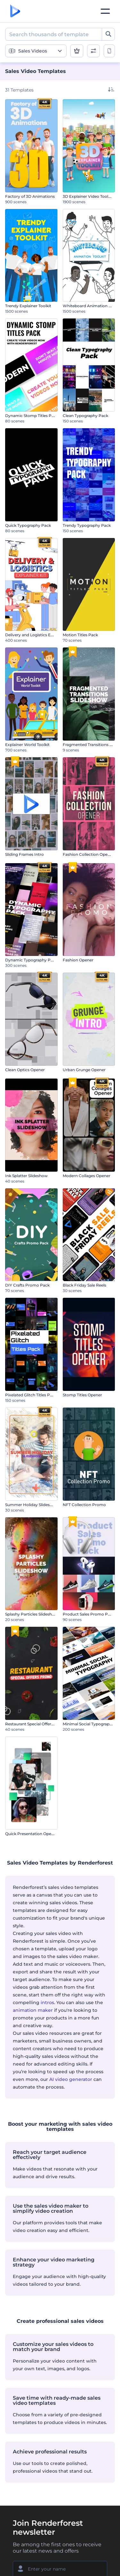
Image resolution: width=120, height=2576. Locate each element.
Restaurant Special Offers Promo (36, 1723)
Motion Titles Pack (80, 634)
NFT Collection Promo (84, 1504)
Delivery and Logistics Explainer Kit (38, 634)
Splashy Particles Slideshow (31, 1614)
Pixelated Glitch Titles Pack (31, 1394)
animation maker (33, 2010)
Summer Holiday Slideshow (31, 1504)
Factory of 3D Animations (30, 196)
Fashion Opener (78, 960)
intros (47, 2002)
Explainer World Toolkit (27, 744)
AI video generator (70, 2079)
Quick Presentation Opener (31, 1833)
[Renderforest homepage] (15, 11)
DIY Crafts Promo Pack (27, 1285)
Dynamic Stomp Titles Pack (31, 415)
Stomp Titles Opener (82, 1394)
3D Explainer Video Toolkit (88, 196)
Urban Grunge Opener (84, 1069)
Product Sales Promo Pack (89, 1614)
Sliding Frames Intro (24, 854)
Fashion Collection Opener (88, 854)
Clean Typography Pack (85, 415)
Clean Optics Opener (25, 1069)
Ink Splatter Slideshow (26, 1175)
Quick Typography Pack (28, 525)
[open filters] (93, 50)
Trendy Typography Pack (87, 525)
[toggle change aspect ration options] (109, 50)
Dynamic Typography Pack (31, 960)
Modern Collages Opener (86, 1175)
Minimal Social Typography (88, 1723)
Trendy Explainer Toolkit (28, 305)
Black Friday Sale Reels (84, 1285)
